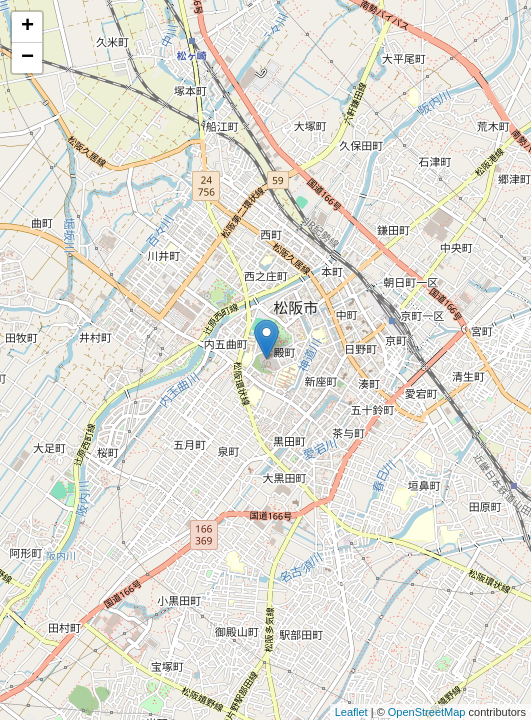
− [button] (27, 58)
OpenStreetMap (427, 712)
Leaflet (351, 712)
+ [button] (27, 27)
